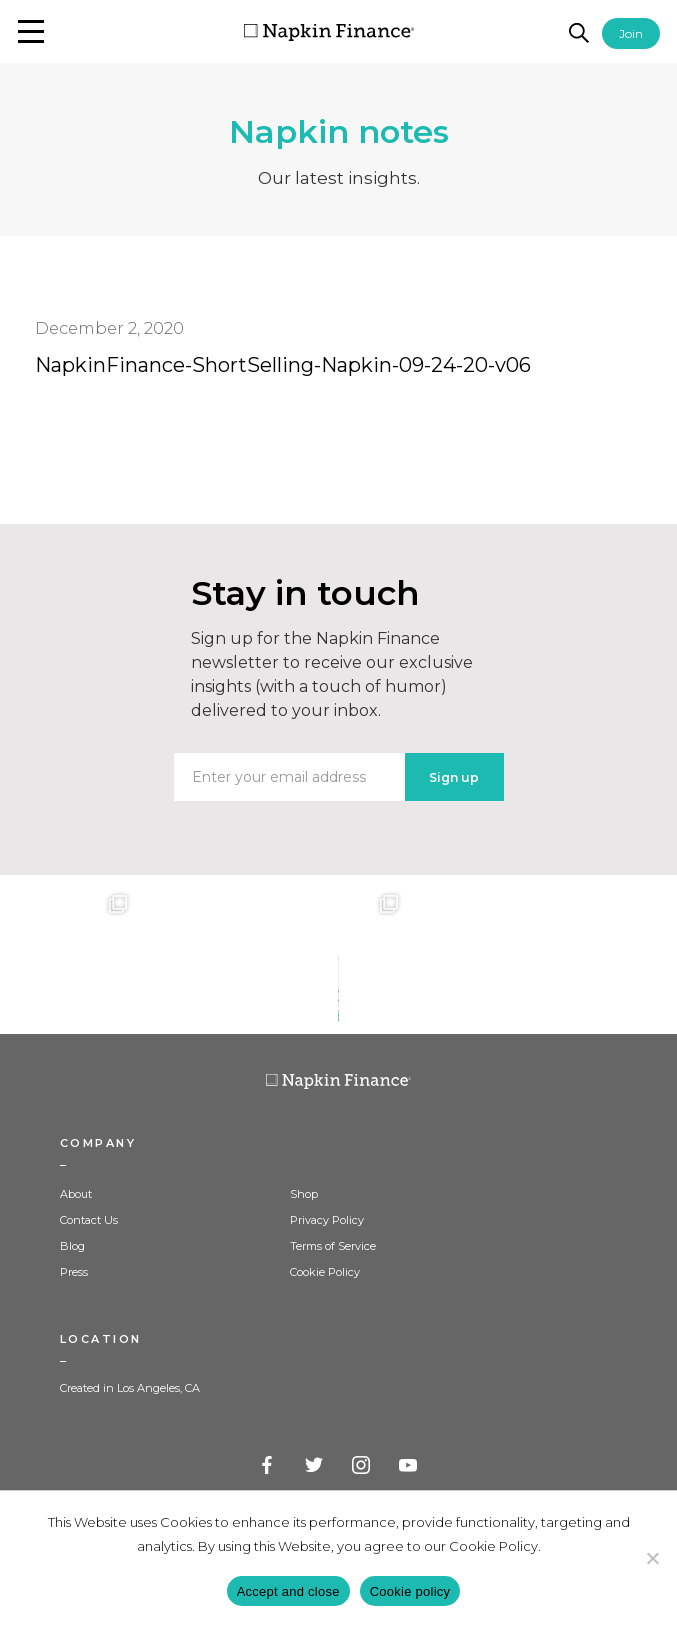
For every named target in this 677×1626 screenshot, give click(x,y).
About (76, 1194)
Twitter (315, 1466)
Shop (304, 1194)
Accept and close (288, 1591)
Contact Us (89, 1220)
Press (74, 1272)
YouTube (409, 1466)
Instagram (362, 1466)
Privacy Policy (327, 1220)
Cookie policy (410, 1591)
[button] (31, 31)
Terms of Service (333, 1246)
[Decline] (652, 1558)
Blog (72, 1246)
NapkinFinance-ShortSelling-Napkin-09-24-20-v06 (283, 365)
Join (631, 33)
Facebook (268, 1466)
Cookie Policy (325, 1272)
